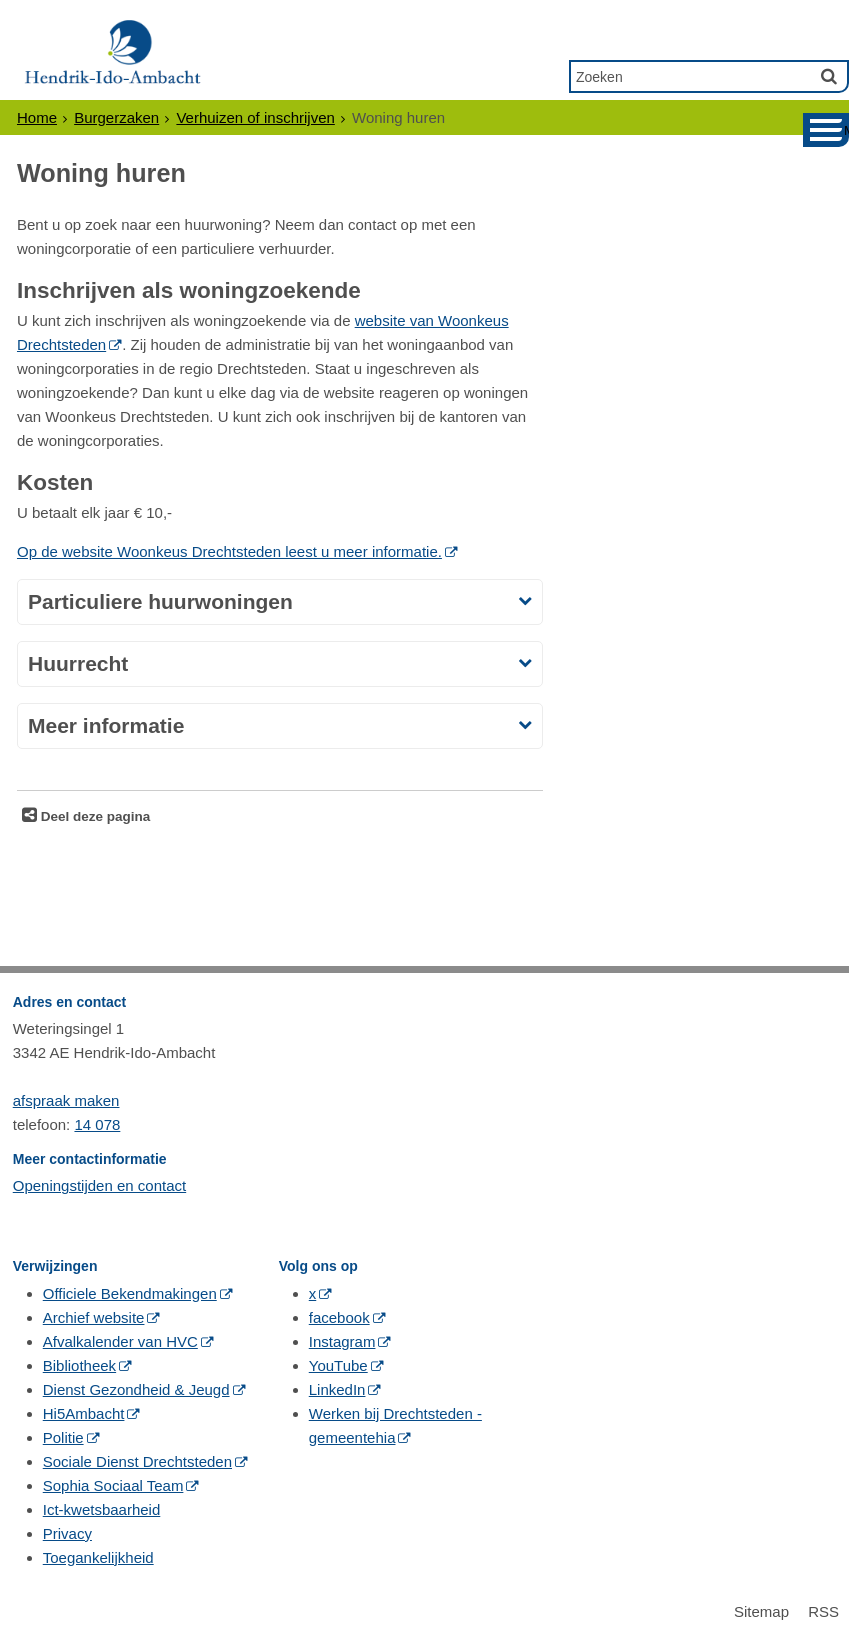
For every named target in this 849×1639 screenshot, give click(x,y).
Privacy (67, 1533)
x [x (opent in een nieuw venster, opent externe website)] (313, 1293)
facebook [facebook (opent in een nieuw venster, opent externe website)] (339, 1317)
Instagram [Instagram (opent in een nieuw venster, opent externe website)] (342, 1341)
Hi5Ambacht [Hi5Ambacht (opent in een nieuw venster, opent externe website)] (84, 1413)
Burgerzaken (116, 117)
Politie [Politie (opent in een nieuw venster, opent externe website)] (63, 1437)
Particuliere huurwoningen (160, 601)
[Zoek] (829, 76)
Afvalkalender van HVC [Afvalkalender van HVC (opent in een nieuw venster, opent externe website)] (120, 1341)
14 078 (97, 1124)
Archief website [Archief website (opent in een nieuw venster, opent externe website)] (94, 1317)
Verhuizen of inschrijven (255, 117)
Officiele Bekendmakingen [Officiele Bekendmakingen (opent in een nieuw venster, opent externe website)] (130, 1293)
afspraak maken (66, 1100)
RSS (823, 1611)
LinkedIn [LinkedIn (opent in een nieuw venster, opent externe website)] (337, 1389)
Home (37, 117)
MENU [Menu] (846, 130)
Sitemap (761, 1611)
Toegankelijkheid (98, 1557)
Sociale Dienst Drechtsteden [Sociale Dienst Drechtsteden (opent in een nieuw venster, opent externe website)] (137, 1461)
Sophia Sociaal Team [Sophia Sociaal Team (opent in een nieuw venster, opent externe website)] (113, 1485)
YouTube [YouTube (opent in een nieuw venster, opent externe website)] (338, 1365)
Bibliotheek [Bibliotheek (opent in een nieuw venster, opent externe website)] (79, 1365)
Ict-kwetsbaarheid (102, 1509)
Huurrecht (78, 663)
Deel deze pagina (93, 816)
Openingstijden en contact (99, 1185)
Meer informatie (106, 725)
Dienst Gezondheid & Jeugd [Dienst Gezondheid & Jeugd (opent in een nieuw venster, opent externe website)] (136, 1389)
